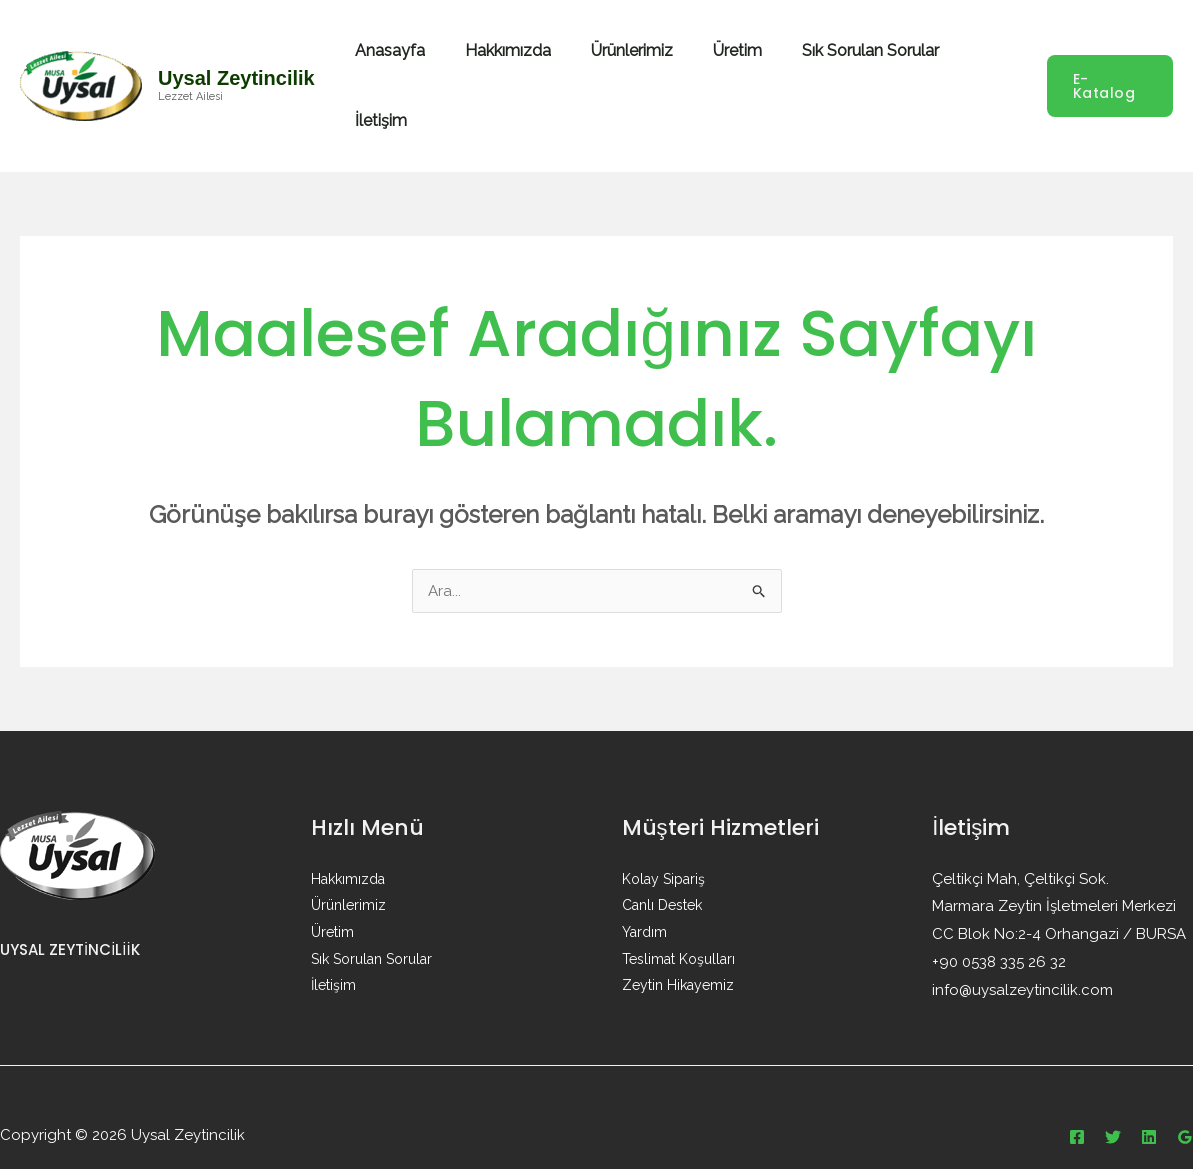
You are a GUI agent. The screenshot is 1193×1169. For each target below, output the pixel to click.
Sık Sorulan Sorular (854, 66)
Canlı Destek (662, 868)
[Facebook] (1077, 1100)
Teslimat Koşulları (678, 920)
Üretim (729, 66)
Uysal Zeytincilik (236, 59)
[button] (1108, 67)
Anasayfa (406, 66)
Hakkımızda (516, 66)
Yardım (644, 894)
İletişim (981, 66)
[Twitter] (1113, 1100)
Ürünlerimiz (632, 66)
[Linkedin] (1149, 1100)
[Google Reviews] (1185, 1100)
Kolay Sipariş (663, 842)
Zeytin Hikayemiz (678, 946)
